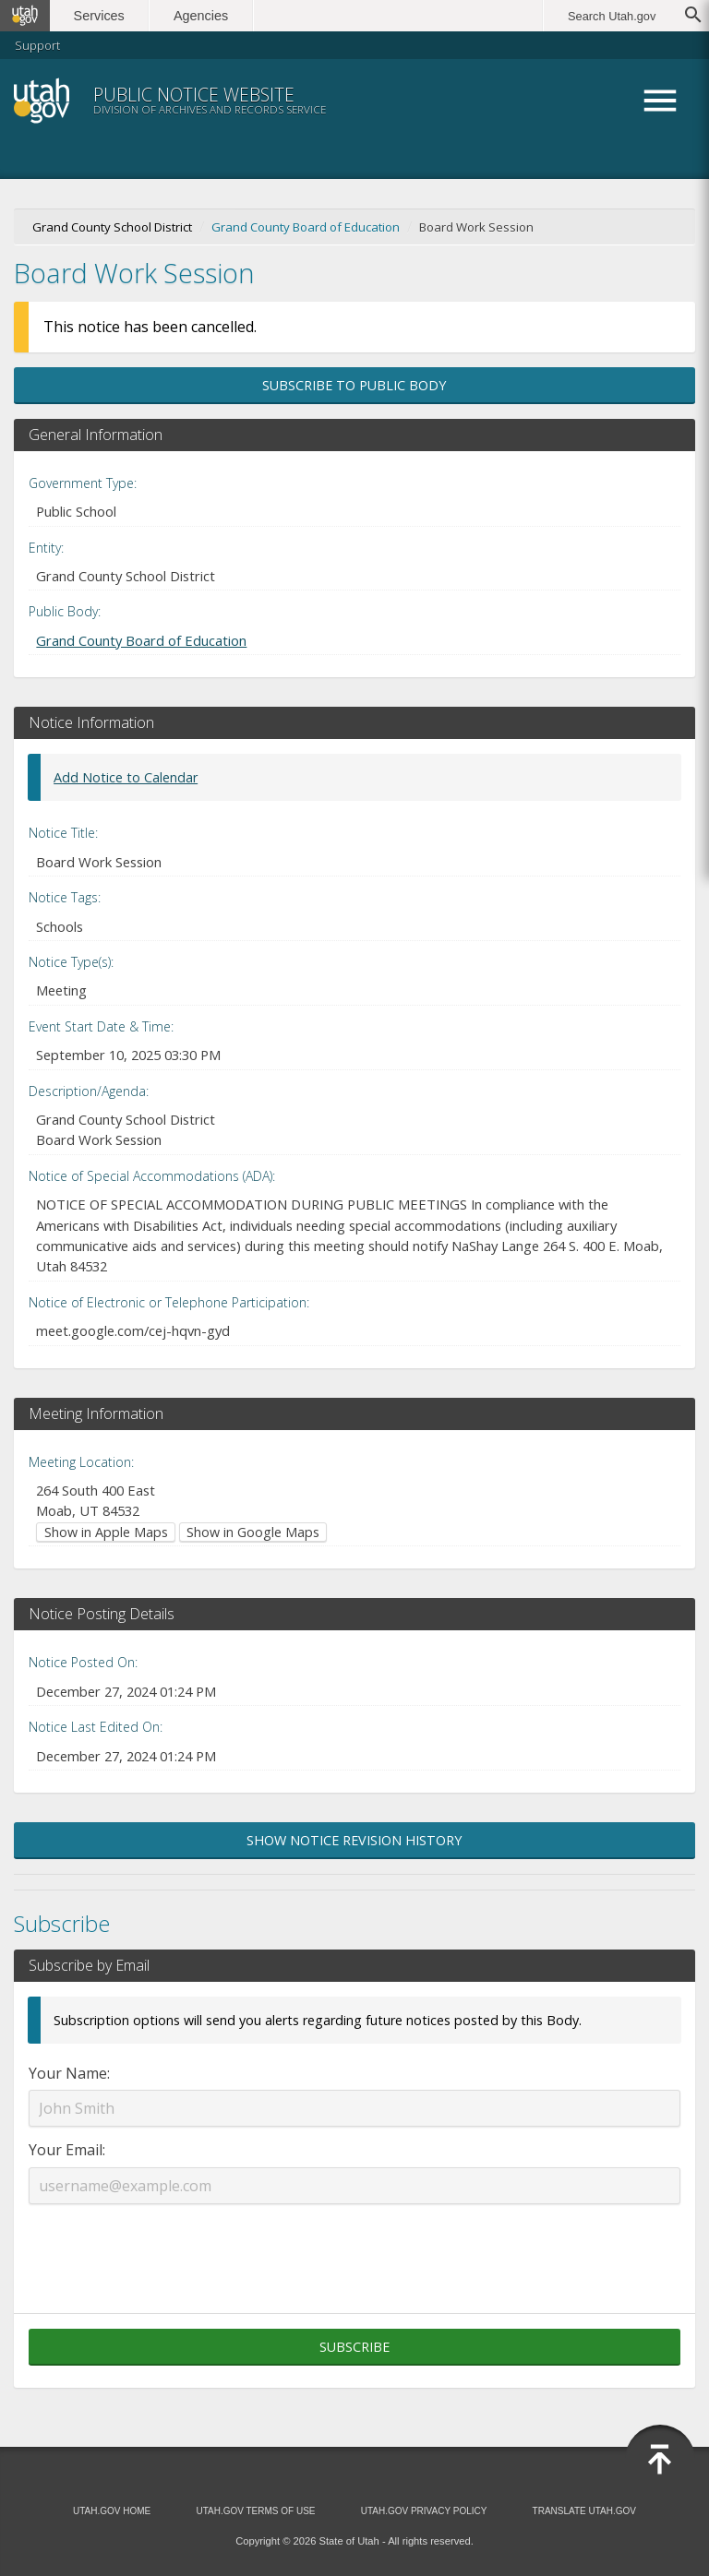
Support (37, 45)
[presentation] (354, 2248)
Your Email (65, 2150)
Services (99, 15)
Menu (660, 100)
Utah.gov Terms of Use (255, 2511)
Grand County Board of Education (305, 227)
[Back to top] (660, 2460)
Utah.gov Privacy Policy (424, 2511)
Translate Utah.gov (584, 2511)
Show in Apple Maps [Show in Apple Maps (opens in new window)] (106, 1532)
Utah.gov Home (111, 2511)
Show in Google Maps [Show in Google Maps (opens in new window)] (252, 1532)
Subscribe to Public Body (354, 385)
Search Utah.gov (611, 16)
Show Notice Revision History (354, 1840)
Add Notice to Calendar (126, 777)
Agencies (201, 15)
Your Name (68, 2073)
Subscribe (354, 2346)
